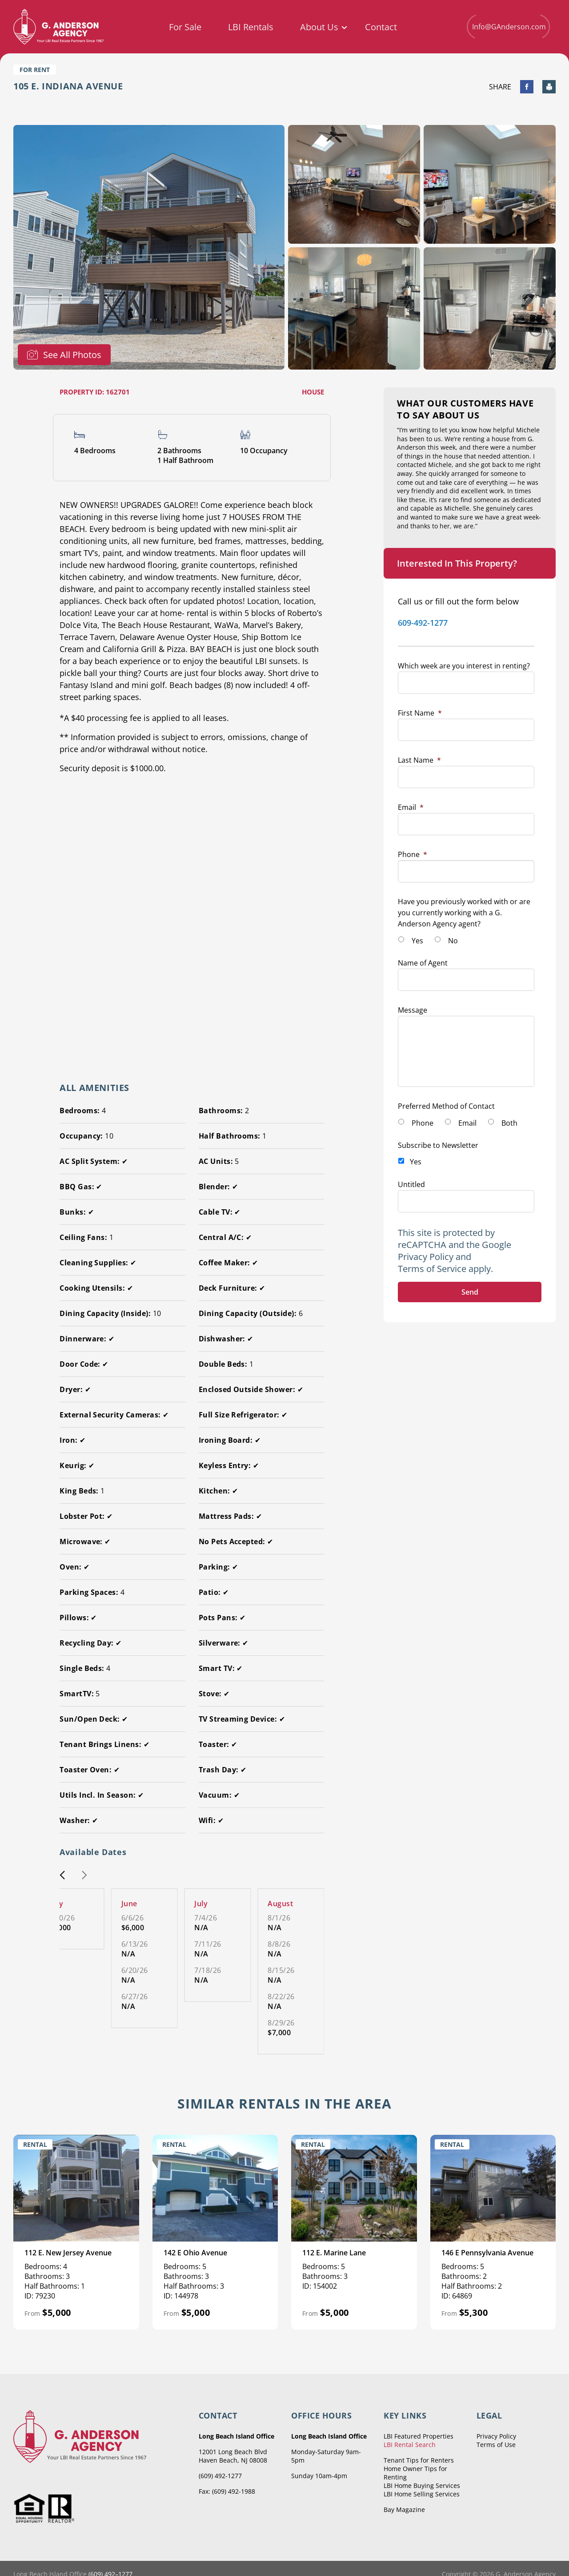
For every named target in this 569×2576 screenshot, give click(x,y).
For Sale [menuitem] (185, 27)
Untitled (411, 1184)
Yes (417, 941)
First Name (420, 713)
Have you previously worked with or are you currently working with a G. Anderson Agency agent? (464, 913)
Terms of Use (496, 2444)
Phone (412, 854)
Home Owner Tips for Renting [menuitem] (415, 2472)
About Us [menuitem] (319, 27)
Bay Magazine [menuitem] (404, 2509)
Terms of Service (432, 1269)
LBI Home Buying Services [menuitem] (422, 2485)
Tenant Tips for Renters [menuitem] (419, 2460)
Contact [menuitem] (381, 27)
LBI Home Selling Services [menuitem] (422, 2494)
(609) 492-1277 (220, 2475)
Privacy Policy (425, 1257)
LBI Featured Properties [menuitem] (418, 2436)
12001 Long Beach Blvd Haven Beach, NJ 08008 (233, 2455)
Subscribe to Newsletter (438, 1145)
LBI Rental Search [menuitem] (410, 2444)
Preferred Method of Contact (446, 1106)
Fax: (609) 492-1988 (227, 2491)
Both (509, 1123)
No (453, 941)
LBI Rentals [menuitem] (250, 27)
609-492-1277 (423, 622)
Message (412, 1010)
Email (411, 807)
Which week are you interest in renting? (464, 666)
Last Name (419, 760)
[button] (62, 1876)
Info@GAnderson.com (508, 26)
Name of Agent (423, 963)
